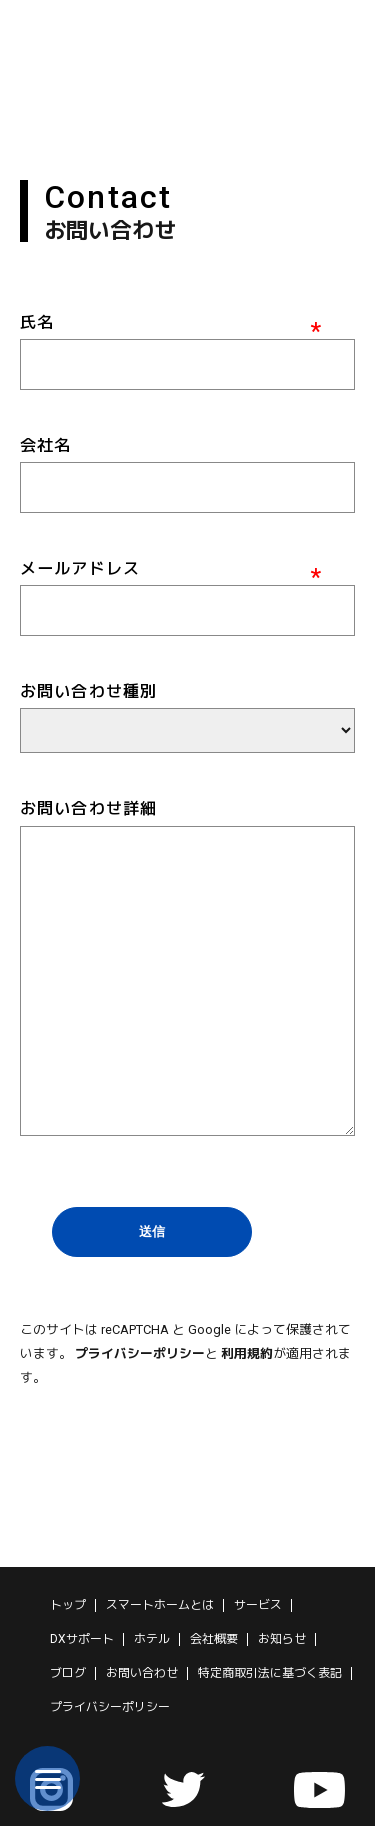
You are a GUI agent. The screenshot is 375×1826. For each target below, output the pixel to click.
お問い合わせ (142, 1673)
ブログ (68, 1673)
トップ (68, 1605)
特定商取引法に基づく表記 (270, 1673)
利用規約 (247, 1353)
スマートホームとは (160, 1605)
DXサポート (82, 1639)
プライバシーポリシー (140, 1353)
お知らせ (282, 1639)
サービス (258, 1605)
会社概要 (214, 1639)
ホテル (152, 1639)
